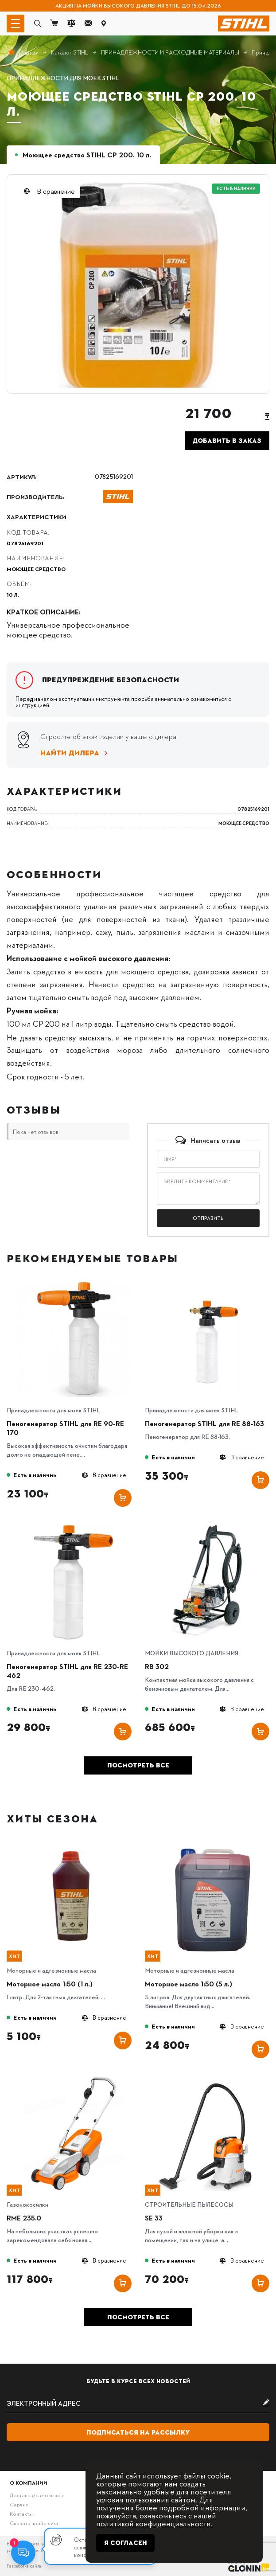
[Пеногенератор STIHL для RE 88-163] (211, 1284)
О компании (28, 2482)
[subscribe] (138, 2403)
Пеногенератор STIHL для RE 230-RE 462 (67, 1671)
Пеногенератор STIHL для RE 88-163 (204, 1423)
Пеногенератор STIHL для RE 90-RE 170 (65, 1428)
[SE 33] (211, 2078)
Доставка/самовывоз (36, 2495)
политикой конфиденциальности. (154, 2523)
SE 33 (154, 2217)
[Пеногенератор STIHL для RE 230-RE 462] (73, 1527)
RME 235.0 (24, 2217)
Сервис (19, 2504)
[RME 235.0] (73, 2078)
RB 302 (157, 1666)
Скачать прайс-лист (34, 2523)
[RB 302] (211, 1527)
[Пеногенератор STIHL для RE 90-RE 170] (73, 1284)
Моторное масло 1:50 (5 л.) (188, 1983)
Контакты (21, 2513)
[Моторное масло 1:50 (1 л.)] (73, 1844)
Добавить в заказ (227, 441)
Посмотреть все (138, 1765)
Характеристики (36, 516)
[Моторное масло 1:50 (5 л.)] (211, 1844)
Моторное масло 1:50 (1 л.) (50, 1983)
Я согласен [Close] (125, 2543)
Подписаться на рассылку (138, 2432)
